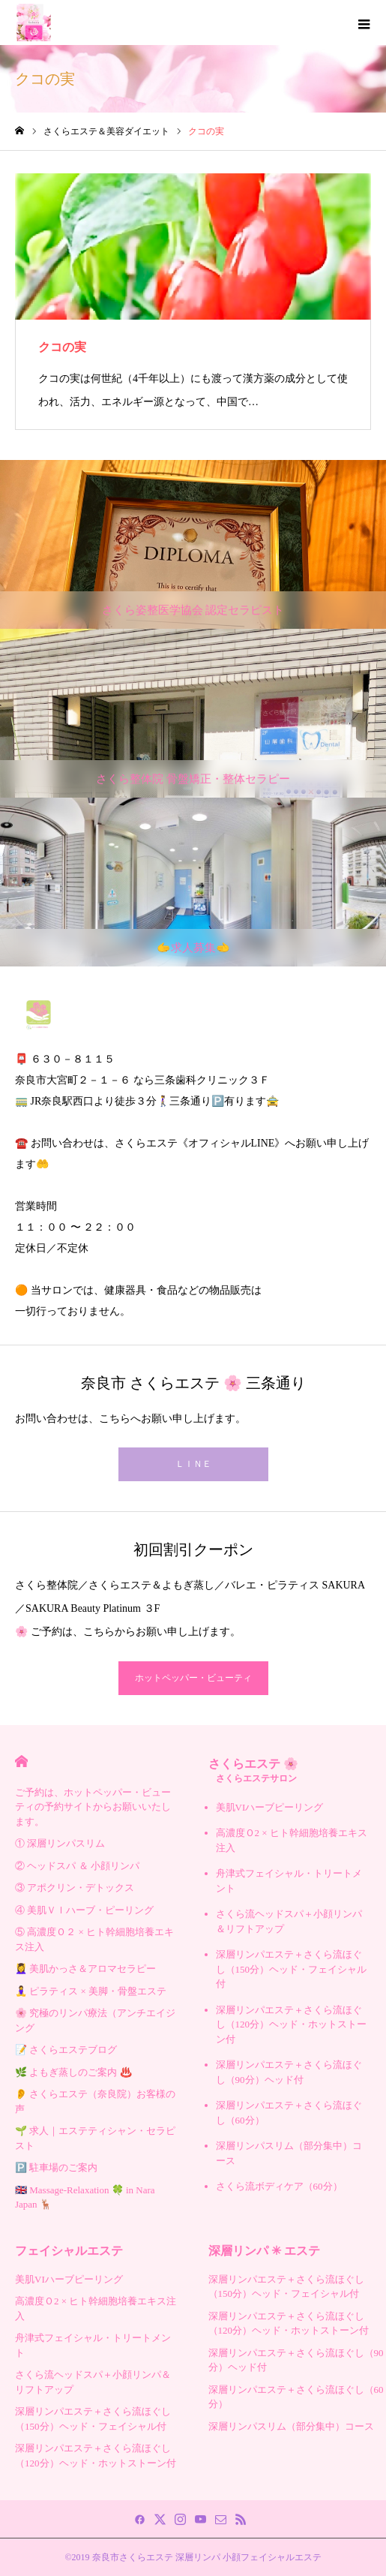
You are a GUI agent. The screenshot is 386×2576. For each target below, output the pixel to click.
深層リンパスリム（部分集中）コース (289, 2153)
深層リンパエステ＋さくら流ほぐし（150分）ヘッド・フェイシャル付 (291, 1969)
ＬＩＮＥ (193, 1464)
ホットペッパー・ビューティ (193, 1678)
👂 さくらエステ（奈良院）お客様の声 (95, 2101)
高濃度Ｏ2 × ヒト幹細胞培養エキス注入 (291, 1840)
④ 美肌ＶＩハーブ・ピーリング (84, 1910)
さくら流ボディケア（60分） (279, 2186)
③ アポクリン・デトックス (74, 1887)
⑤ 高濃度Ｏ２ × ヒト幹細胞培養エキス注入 (94, 1939)
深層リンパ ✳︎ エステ (264, 2250)
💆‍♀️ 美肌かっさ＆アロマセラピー (85, 1968)
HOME (21, 1761)
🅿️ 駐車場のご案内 (56, 2167)
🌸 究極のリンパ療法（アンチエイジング (95, 2020)
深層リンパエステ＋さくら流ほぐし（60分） (289, 2113)
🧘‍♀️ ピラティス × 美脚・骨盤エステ (90, 1991)
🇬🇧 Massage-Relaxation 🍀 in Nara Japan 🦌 (85, 2197)
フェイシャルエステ (69, 2250)
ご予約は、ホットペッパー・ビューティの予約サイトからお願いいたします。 (93, 1807)
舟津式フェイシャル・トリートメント (289, 1881)
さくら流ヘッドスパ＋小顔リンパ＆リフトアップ (289, 1921)
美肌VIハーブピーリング (270, 1807)
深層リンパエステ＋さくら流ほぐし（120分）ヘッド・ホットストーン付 (291, 2024)
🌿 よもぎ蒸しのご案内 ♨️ (73, 2072)
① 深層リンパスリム (60, 1843)
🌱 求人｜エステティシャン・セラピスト (95, 2138)
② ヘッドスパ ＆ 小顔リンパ (77, 1865)
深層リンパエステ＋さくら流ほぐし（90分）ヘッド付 (289, 2072)
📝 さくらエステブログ (66, 2049)
